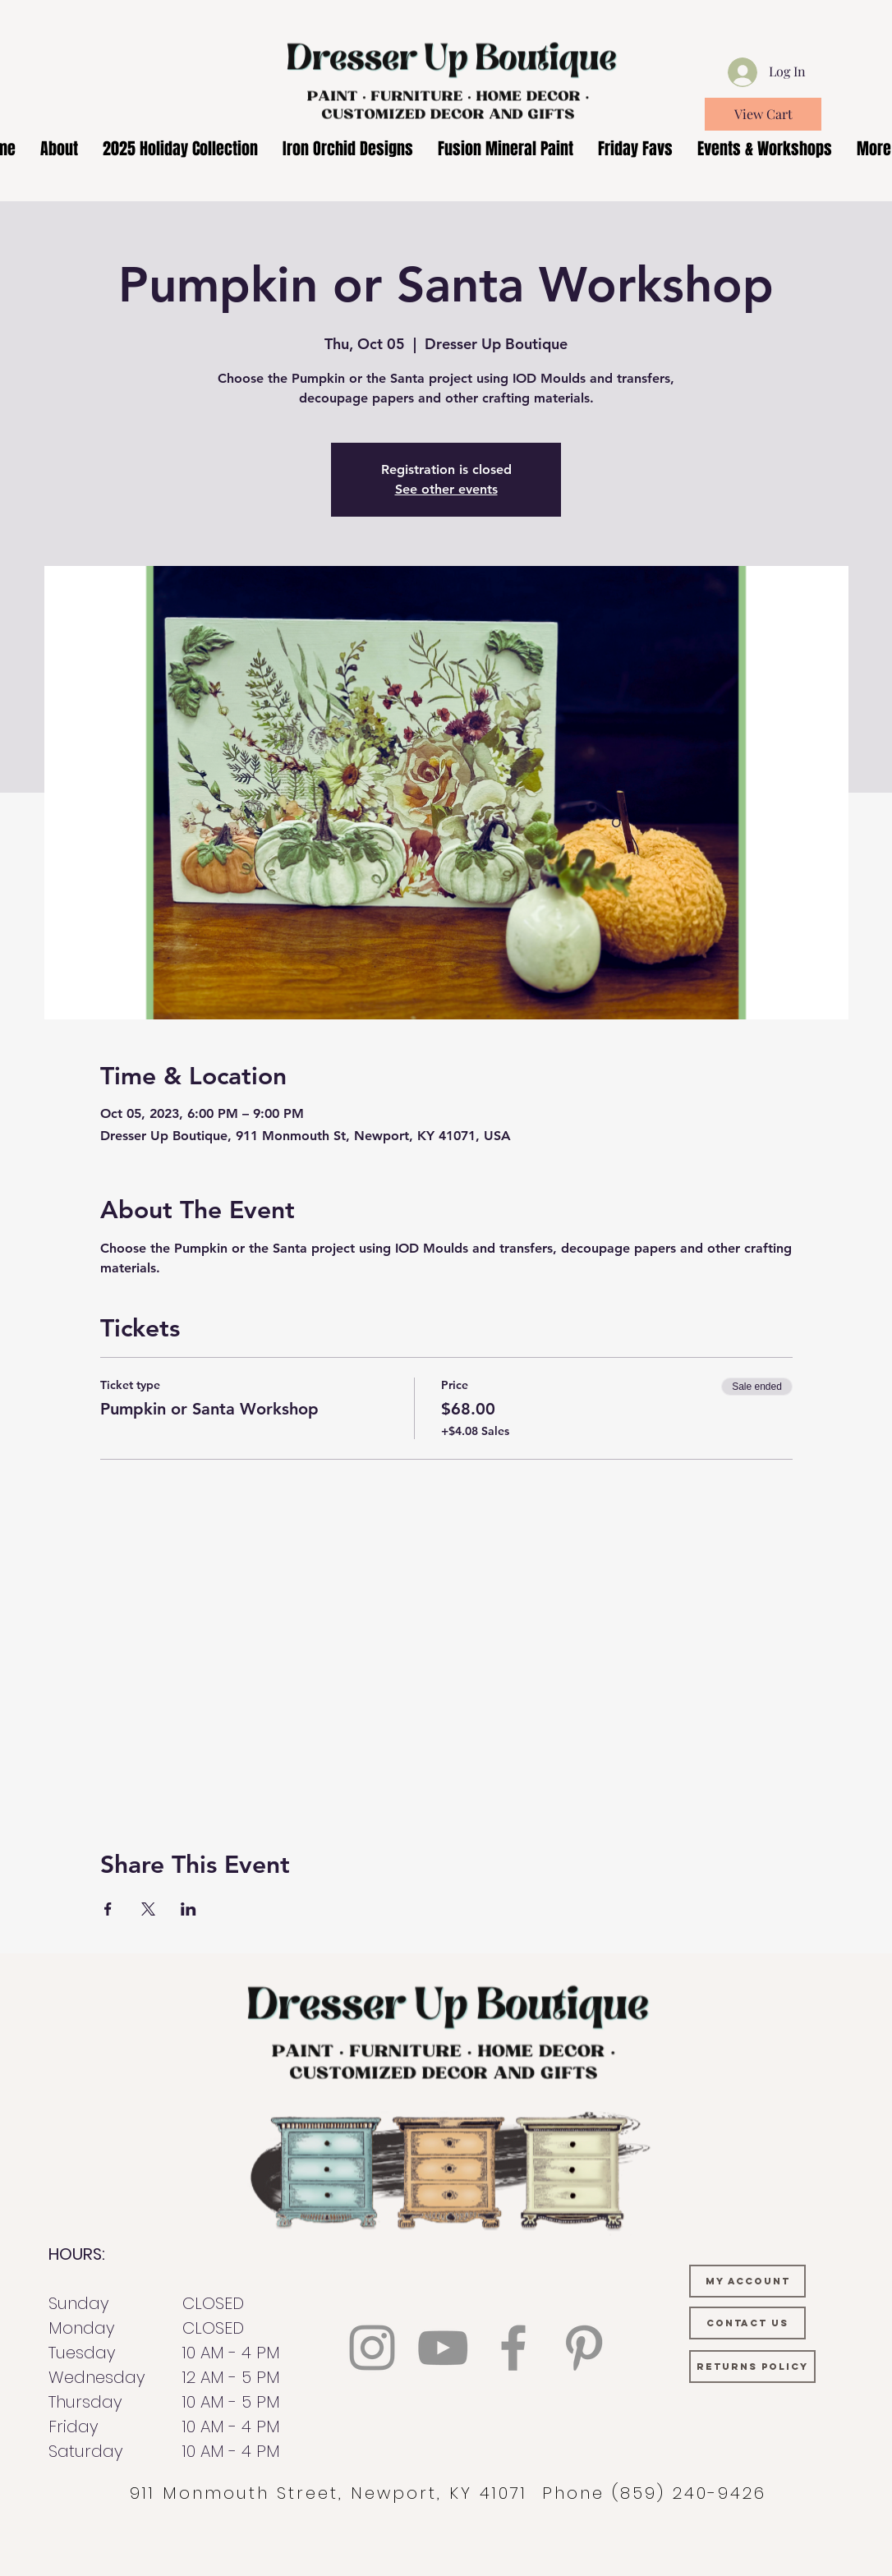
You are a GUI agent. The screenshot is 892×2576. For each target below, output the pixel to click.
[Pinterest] (584, 2347)
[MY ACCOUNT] (747, 2281)
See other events (446, 489)
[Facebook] (513, 2347)
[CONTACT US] (747, 2323)
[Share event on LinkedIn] (188, 1909)
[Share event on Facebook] (108, 1909)
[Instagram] (372, 2347)
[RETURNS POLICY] (752, 2366)
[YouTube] (442, 2347)
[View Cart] (763, 114)
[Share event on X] (148, 1909)
